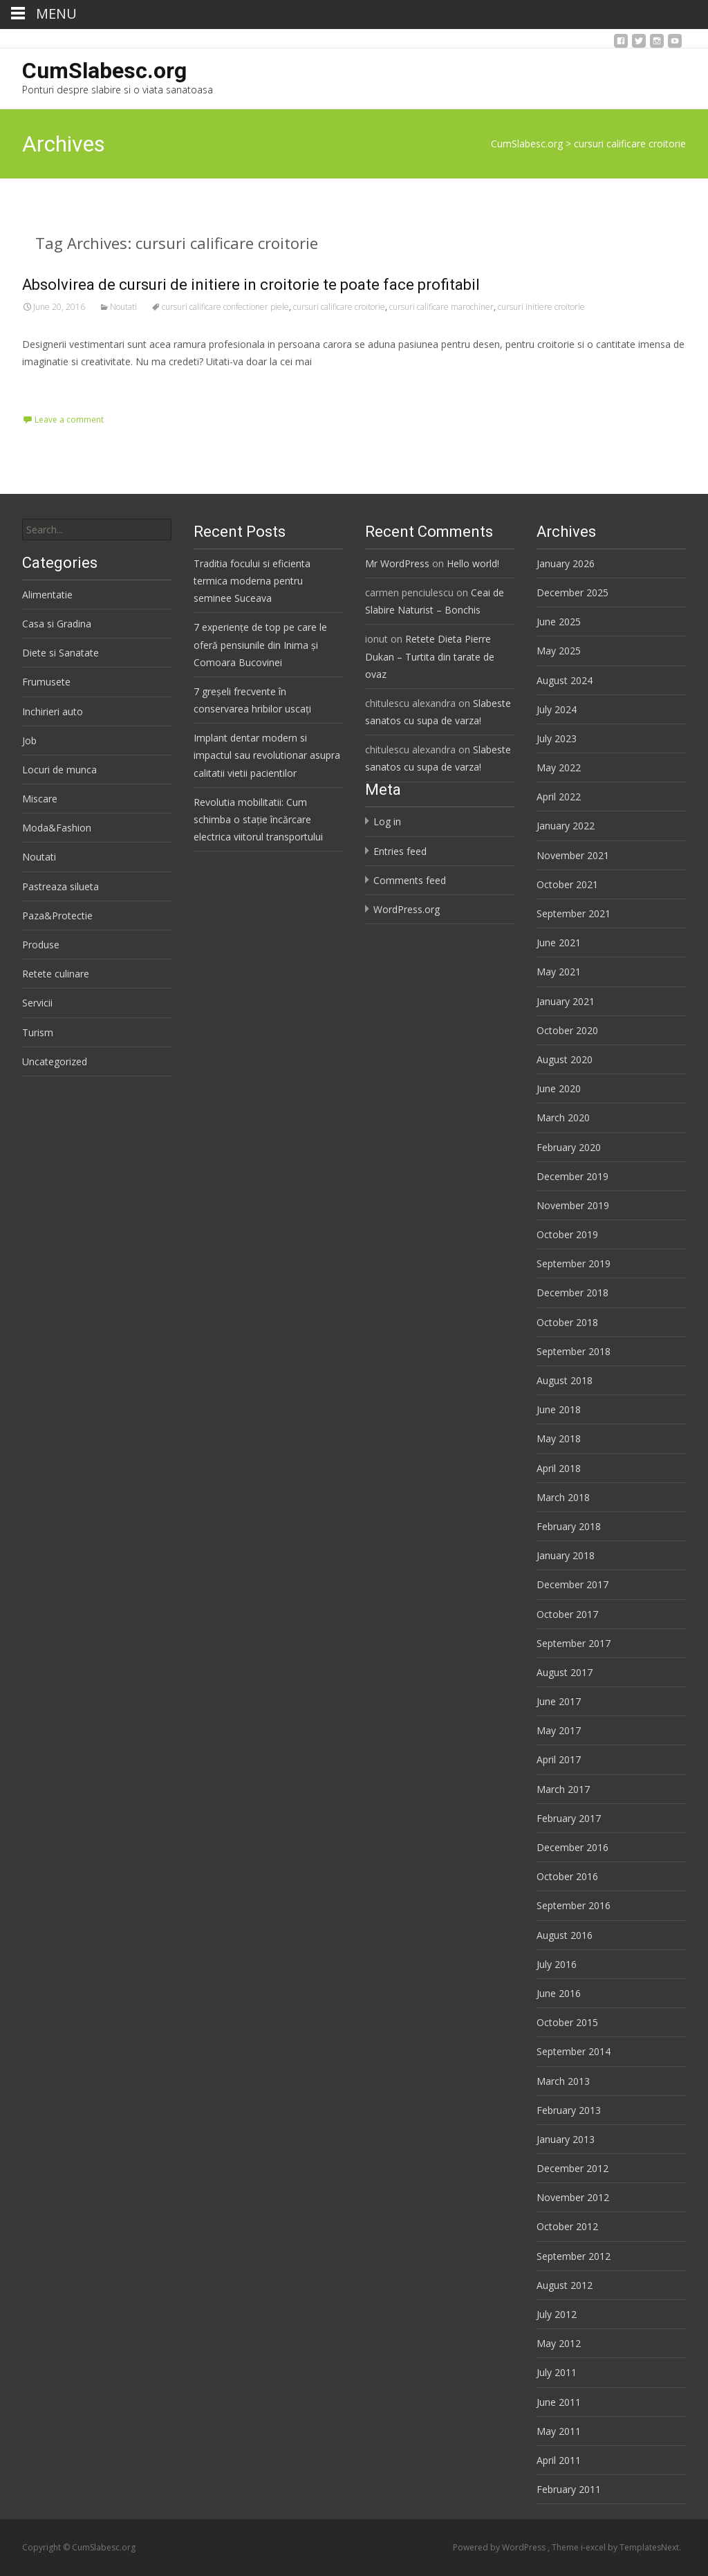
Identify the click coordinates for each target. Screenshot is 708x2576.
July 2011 (557, 2372)
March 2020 (563, 1117)
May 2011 (559, 2431)
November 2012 (573, 2197)
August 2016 (565, 1935)
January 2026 (566, 563)
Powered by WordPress (500, 2547)
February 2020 (569, 1147)
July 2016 (557, 1964)
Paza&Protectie (57, 915)
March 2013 (563, 2081)
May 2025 (559, 650)
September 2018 (574, 1351)
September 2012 (574, 2256)
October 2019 (567, 1234)
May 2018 (559, 1438)
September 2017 (574, 1643)
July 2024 (557, 709)
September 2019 (574, 1263)
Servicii (37, 1002)
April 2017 (559, 1759)
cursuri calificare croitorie (339, 307)
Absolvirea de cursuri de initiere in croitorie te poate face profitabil (251, 284)
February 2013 (569, 2110)
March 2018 (563, 1497)
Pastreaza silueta (60, 886)
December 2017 (572, 1584)
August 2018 (565, 1380)
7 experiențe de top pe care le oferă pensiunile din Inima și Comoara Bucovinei (260, 644)
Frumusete (46, 681)
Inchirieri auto (52, 711)
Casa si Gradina (56, 623)
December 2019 (572, 1176)
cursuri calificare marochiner (441, 307)
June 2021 (559, 942)
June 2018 (559, 1409)
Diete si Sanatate (60, 652)
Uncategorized (54, 1061)
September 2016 (574, 1905)
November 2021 (573, 855)
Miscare (39, 798)
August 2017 (565, 1672)
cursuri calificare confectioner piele (225, 307)
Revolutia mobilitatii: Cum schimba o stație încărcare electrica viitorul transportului (258, 819)
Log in (387, 821)
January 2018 (566, 1555)
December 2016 (572, 1847)
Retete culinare (55, 973)
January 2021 (566, 1001)
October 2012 (567, 2226)
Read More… (53, 387)
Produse (40, 944)
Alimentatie (47, 594)
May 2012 (559, 2343)
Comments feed (409, 880)
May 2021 (559, 971)
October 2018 (567, 1322)
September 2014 (574, 2051)
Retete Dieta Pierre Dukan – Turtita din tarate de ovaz (429, 656)
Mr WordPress (397, 563)
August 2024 (565, 680)
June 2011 (559, 2402)
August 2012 (565, 2285)
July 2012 (557, 2314)
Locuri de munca (59, 769)
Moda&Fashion (56, 827)
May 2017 (559, 1730)
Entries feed (400, 851)
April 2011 (559, 2460)
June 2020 (559, 1088)
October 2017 (567, 1614)
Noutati (123, 307)
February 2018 (569, 1526)
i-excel (594, 2547)
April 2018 (559, 1468)
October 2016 (567, 1876)
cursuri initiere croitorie (541, 307)
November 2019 (573, 1205)
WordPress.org (406, 909)
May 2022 (559, 767)
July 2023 (557, 738)
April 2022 (559, 796)
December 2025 (572, 592)
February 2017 (569, 1818)
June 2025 (559, 621)
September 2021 (574, 913)
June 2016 (559, 1993)
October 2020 (567, 1030)
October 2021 (567, 884)
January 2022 (566, 825)
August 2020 (565, 1059)
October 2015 (567, 2022)
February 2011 (569, 2489)
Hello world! (473, 563)
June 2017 (559, 1701)
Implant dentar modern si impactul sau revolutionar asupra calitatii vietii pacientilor (267, 755)
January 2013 (566, 2139)
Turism (37, 1032)
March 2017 (563, 1789)
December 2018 (572, 1292)
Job (29, 740)
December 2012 (572, 2168)
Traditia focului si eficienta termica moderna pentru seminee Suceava (252, 581)
